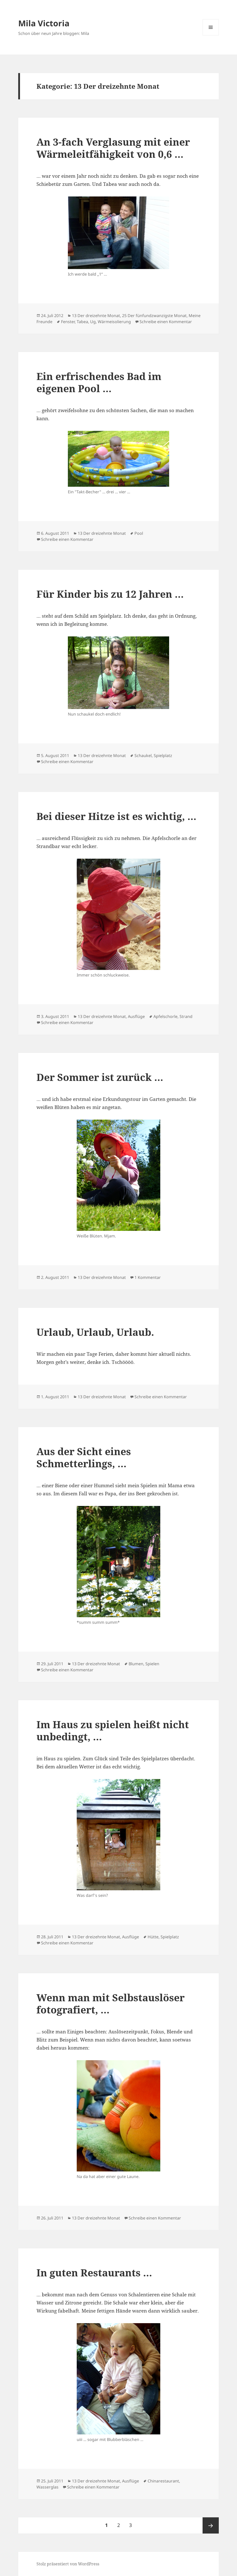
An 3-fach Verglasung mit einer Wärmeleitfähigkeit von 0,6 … (113, 148)
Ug (93, 321)
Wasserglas (47, 2487)
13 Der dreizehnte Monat (96, 315)
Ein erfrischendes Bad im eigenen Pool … (98, 382)
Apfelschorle (165, 1016)
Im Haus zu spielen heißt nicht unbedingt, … (112, 1730)
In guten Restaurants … (94, 2272)
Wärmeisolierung (114, 321)
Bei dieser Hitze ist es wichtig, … (116, 816)
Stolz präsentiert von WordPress (67, 2564)
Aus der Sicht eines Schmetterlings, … (83, 1457)
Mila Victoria (43, 23)
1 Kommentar (147, 1277)
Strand (186, 1016)
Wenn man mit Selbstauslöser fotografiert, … (110, 2003)
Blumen (136, 1664)
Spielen (152, 1664)
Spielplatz (163, 755)
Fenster (68, 321)
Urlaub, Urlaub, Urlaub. (95, 1332)
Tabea (82, 321)
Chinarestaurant (163, 2481)
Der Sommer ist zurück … (99, 1077)
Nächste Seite (211, 2525)
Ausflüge (136, 1016)
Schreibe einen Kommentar (166, 321)
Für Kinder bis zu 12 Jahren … (110, 594)
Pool (138, 533)
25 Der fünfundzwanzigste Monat (154, 315)
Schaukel (143, 755)
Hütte (153, 1937)
